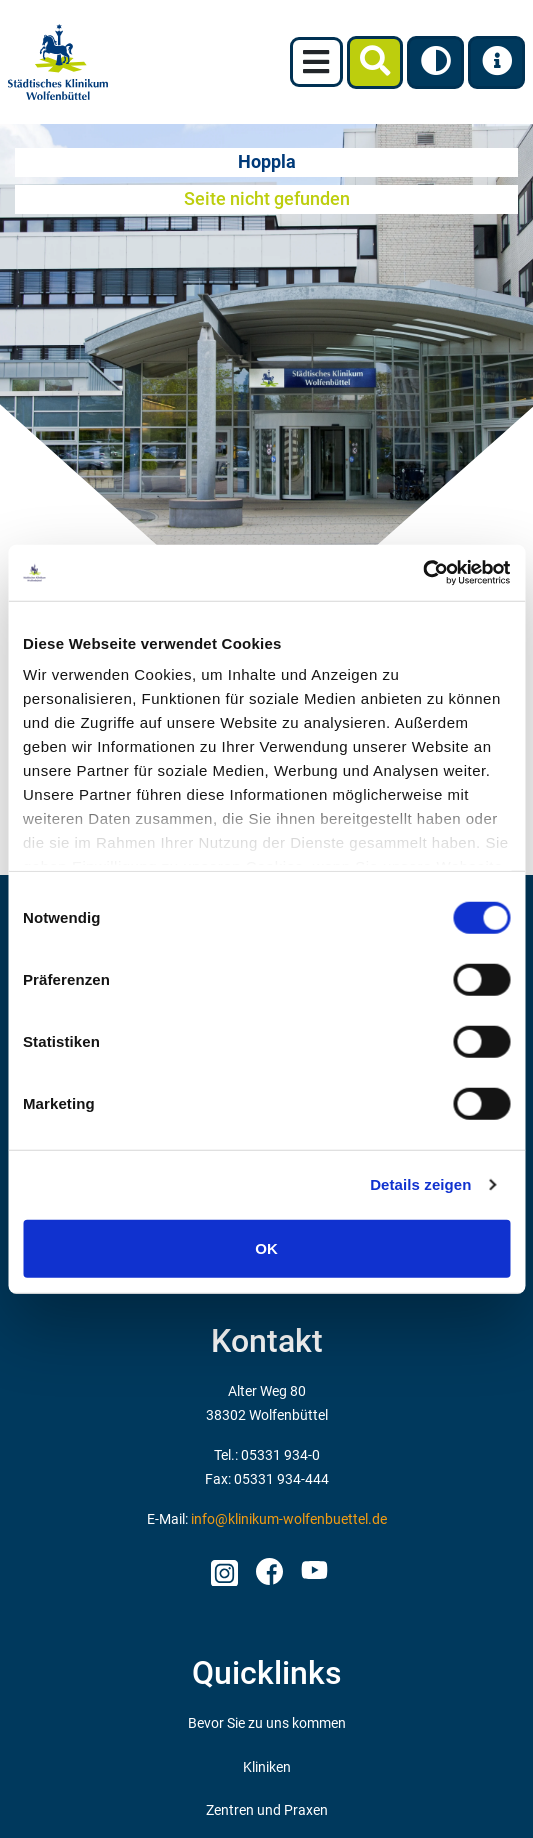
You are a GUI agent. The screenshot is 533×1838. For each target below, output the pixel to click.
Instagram (223, 1567)
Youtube (312, 1573)
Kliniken (267, 1767)
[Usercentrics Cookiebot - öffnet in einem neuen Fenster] (422, 573)
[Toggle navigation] (316, 62)
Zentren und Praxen (267, 1810)
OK (266, 1247)
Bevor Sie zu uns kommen (267, 1723)
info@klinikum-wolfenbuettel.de (289, 1519)
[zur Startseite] (58, 62)
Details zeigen (420, 1184)
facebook (268, 1567)
